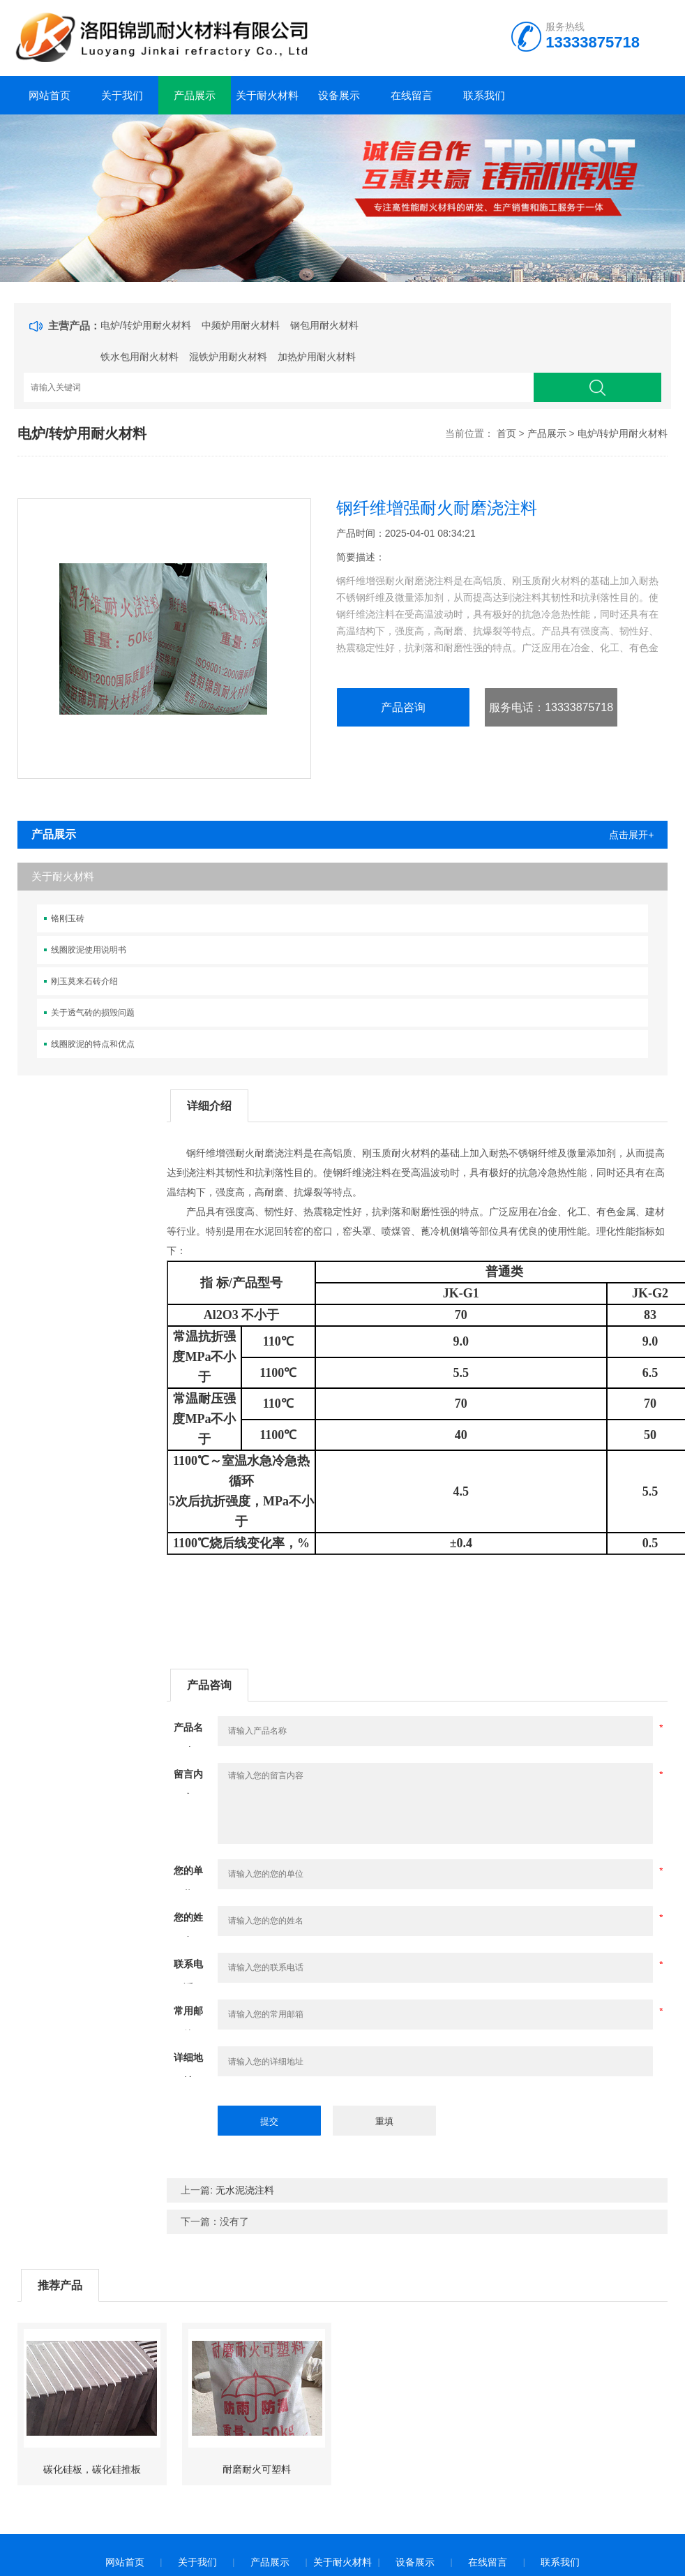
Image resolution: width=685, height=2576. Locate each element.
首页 (506, 433)
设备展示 (339, 95)
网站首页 (49, 95)
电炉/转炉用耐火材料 (145, 325)
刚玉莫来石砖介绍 (84, 981)
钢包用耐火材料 (324, 325)
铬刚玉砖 (67, 918)
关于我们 (122, 95)
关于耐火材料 (267, 95)
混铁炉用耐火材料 (228, 356)
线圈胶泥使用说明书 (88, 950)
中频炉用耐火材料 (241, 325)
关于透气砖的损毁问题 (93, 1013)
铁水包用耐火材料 (139, 356)
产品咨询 (403, 707)
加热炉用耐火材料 (317, 356)
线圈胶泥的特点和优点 (93, 1044)
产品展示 (195, 95)
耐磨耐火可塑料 (257, 2469)
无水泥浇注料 (245, 2190)
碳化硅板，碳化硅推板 (92, 2469)
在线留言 (411, 95)
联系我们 (484, 95)
